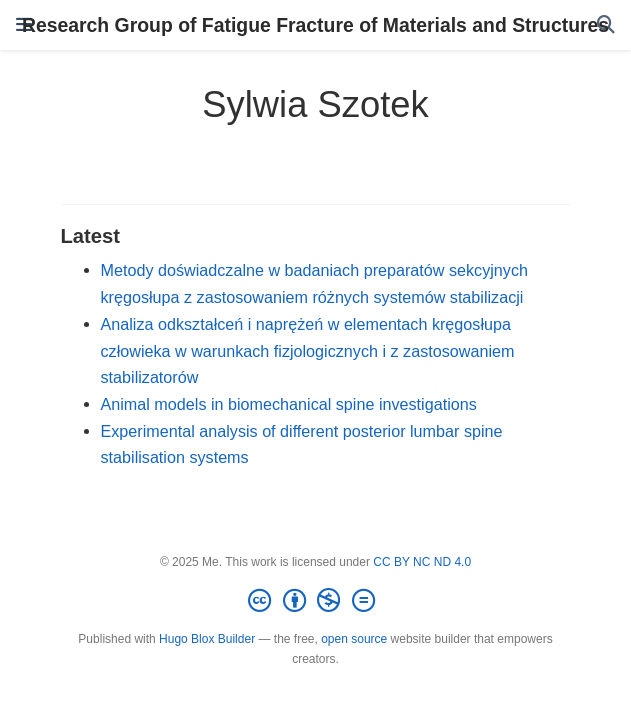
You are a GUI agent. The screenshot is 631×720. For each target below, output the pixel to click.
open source (354, 639)
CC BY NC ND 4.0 (422, 562)
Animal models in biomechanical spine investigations (289, 404)
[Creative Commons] (315, 601)
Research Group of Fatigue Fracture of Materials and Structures (315, 25)
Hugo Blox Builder (207, 639)
